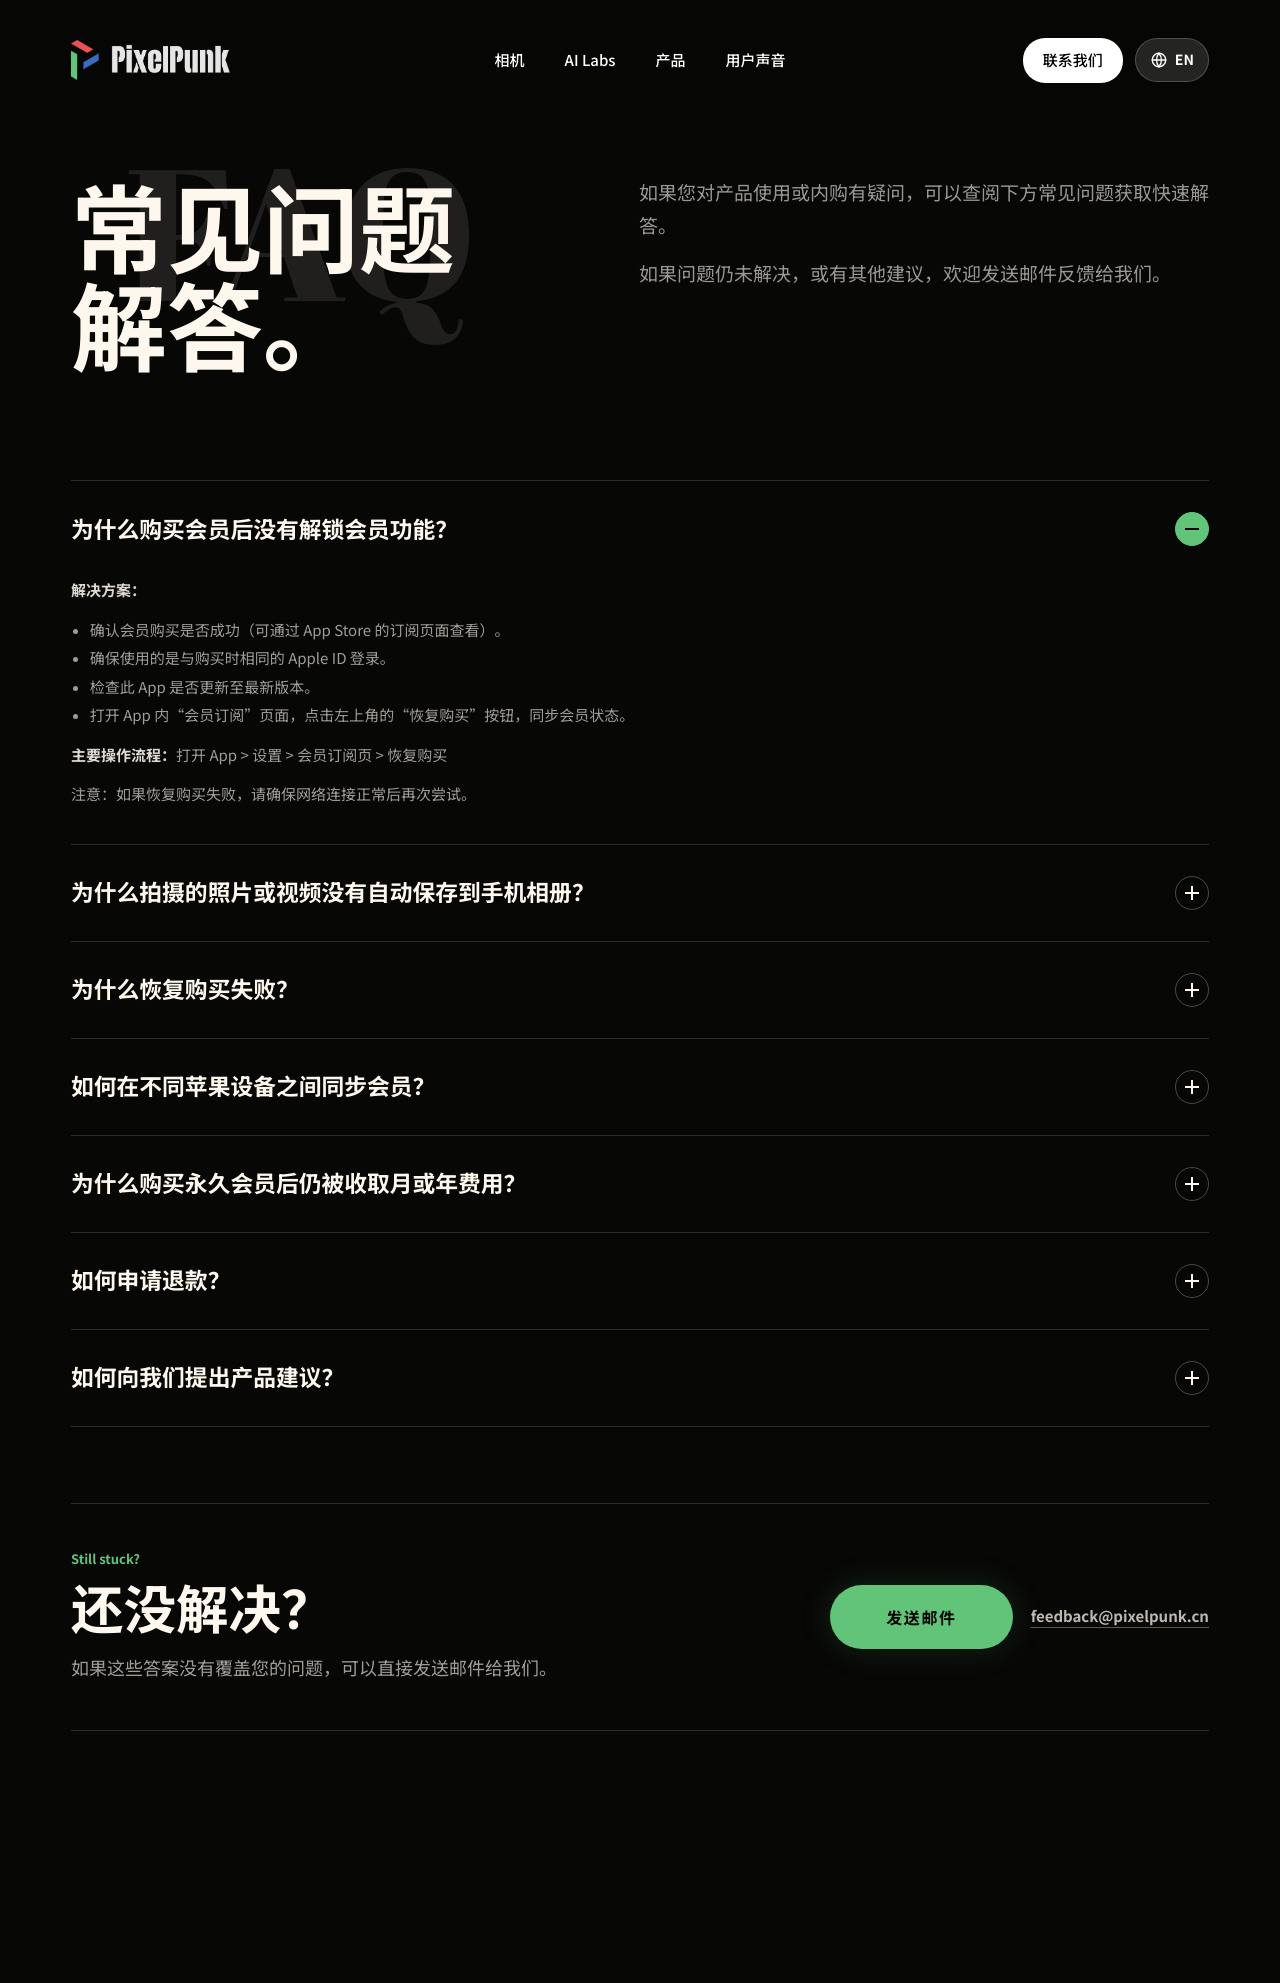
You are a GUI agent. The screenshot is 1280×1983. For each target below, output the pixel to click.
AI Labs (590, 60)
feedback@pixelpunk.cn (1120, 1616)
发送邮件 (921, 1617)
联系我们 (1073, 60)
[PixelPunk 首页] (150, 60)
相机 (510, 60)
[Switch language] (1172, 60)
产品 (670, 60)
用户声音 (755, 60)
